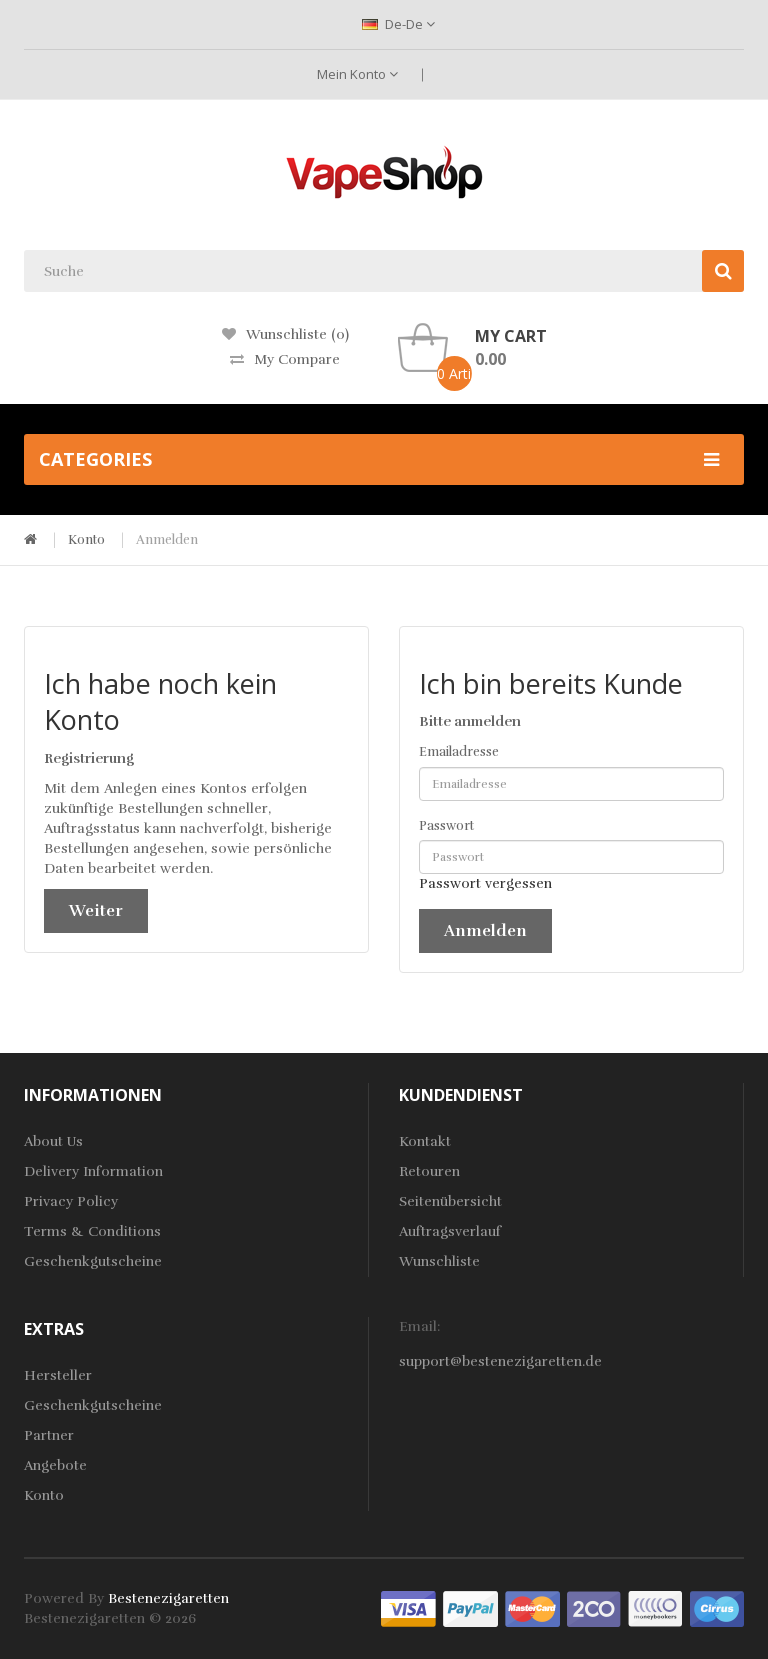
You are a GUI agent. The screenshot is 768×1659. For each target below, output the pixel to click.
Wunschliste (439, 1261)
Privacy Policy (71, 1201)
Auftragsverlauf (450, 1231)
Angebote (55, 1465)
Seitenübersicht (450, 1201)
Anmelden (167, 540)
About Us (53, 1141)
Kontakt (425, 1141)
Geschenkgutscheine (93, 1261)
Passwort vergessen (485, 883)
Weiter (96, 911)
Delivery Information (93, 1171)
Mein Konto (357, 74)
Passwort (446, 826)
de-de (398, 24)
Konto (86, 540)
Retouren (429, 1171)
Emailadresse (459, 752)
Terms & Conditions (92, 1231)
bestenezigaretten (168, 1598)
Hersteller (58, 1375)
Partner (49, 1435)
